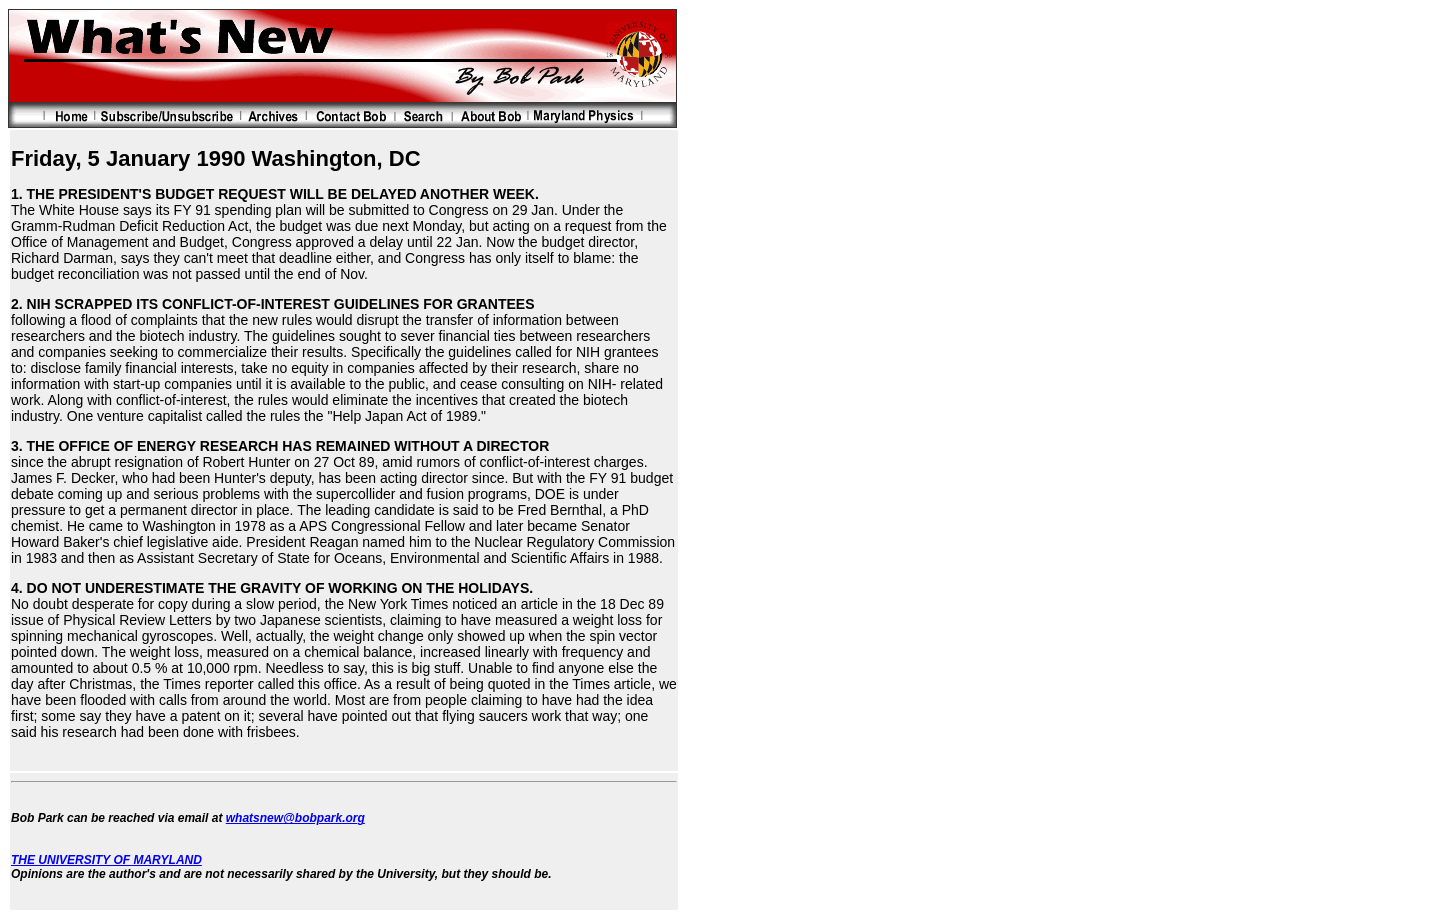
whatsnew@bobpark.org (295, 818)
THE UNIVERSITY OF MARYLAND (106, 860)
